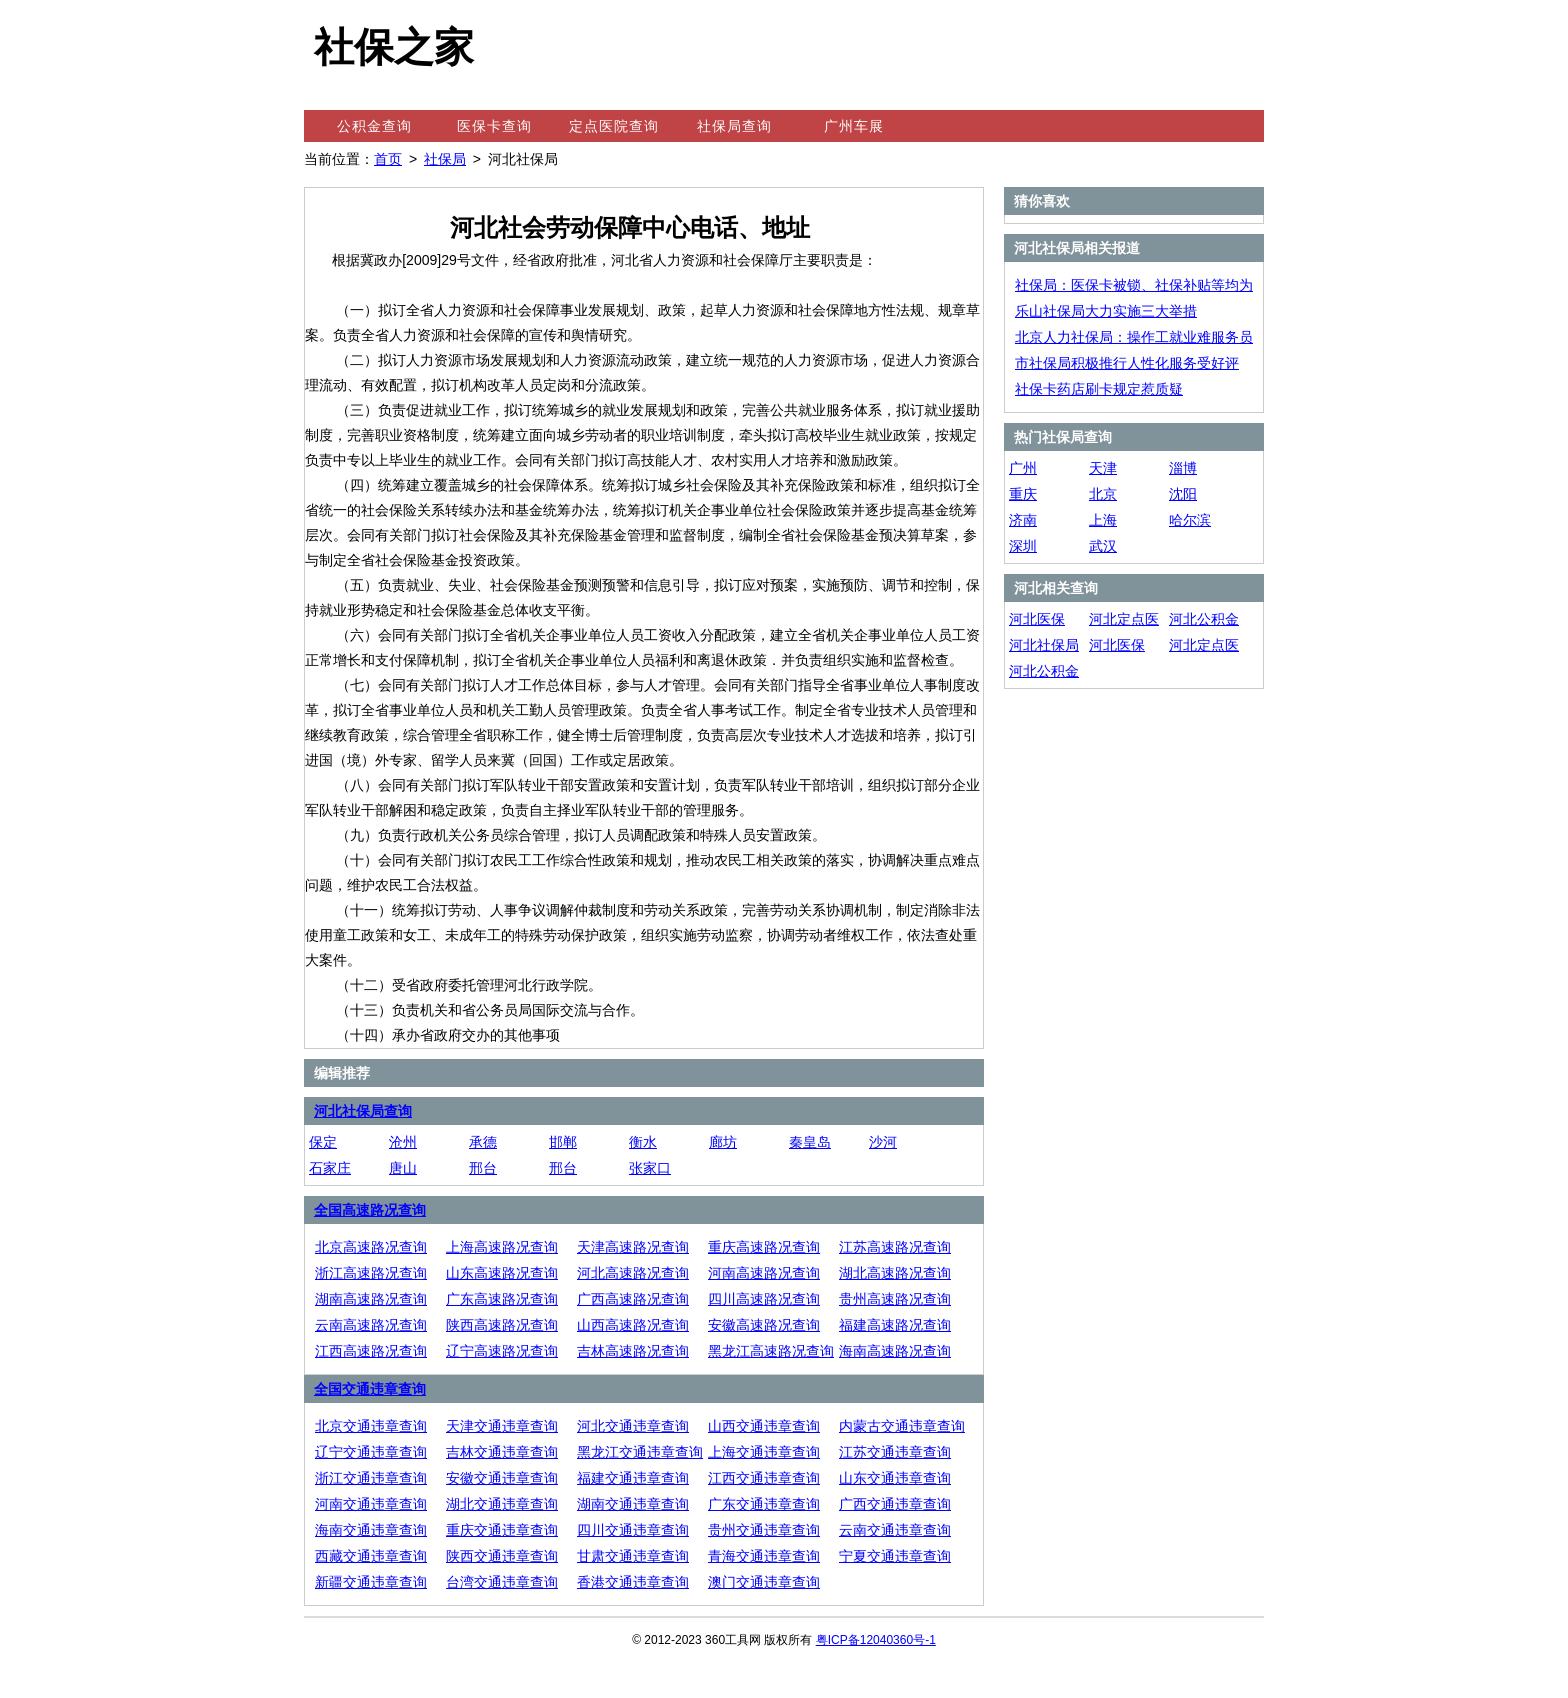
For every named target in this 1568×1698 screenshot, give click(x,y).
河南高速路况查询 (764, 1273)
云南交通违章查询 (895, 1530)
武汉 (1103, 546)
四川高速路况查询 (764, 1299)
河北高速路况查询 (633, 1273)
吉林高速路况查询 (633, 1351)
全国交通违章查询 (370, 1389)
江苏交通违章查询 (895, 1452)
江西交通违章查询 (764, 1478)
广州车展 (854, 126)
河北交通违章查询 (633, 1426)
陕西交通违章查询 (502, 1556)
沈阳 (1183, 494)
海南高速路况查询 (895, 1351)
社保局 (445, 159)
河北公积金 (1204, 619)
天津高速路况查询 (633, 1247)
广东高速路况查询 (502, 1299)
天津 (1103, 468)
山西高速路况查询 (633, 1325)
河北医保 (1037, 619)
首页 (388, 159)
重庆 (1023, 494)
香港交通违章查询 (633, 1582)
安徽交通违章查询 (502, 1478)
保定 (323, 1142)
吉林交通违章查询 (502, 1452)
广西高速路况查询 (633, 1299)
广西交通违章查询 (895, 1504)
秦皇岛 (810, 1142)
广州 (1023, 468)
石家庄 (330, 1168)
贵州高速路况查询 (895, 1299)
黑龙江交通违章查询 (640, 1452)
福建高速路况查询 (895, 1325)
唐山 (403, 1168)
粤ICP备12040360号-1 (876, 1640)
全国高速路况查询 (370, 1210)
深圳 (1023, 546)
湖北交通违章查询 (502, 1504)
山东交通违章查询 (895, 1478)
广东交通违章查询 (764, 1504)
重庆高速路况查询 (764, 1247)
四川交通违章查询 (633, 1530)
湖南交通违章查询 (633, 1504)
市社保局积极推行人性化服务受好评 (1127, 363)
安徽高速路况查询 (764, 1325)
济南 (1023, 520)
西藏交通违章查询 (371, 1556)
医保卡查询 (494, 126)
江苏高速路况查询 (895, 1247)
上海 (1103, 520)
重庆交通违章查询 (502, 1530)
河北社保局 (1044, 645)
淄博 (1183, 468)
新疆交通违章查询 (371, 1582)
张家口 (650, 1168)
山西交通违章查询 (764, 1426)
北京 (1103, 494)
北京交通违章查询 (371, 1426)
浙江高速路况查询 (371, 1273)
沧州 (403, 1142)
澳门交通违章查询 (764, 1582)
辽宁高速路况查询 (502, 1351)
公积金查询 (374, 126)
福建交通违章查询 (633, 1478)
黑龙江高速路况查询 (771, 1351)
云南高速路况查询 (371, 1325)
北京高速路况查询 (371, 1247)
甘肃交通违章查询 (633, 1556)
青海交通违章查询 (764, 1556)
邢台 (483, 1168)
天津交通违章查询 (502, 1426)
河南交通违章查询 (371, 1504)
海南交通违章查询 (371, 1530)
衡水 (643, 1142)
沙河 (883, 1142)
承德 (483, 1142)
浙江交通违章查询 (371, 1478)
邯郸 (563, 1142)
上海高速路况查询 (502, 1247)
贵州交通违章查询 (764, 1530)
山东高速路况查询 (502, 1273)
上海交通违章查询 (764, 1452)
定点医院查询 (614, 126)
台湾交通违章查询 (502, 1582)
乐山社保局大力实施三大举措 (1106, 311)
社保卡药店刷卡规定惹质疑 (1099, 389)
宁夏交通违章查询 (895, 1556)
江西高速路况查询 (371, 1351)
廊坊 (723, 1142)
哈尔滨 (1190, 520)
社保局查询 (734, 126)
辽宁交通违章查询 (371, 1452)
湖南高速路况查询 (371, 1299)
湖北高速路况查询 (895, 1273)
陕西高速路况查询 (502, 1325)
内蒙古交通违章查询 (902, 1426)
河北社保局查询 (363, 1111)
